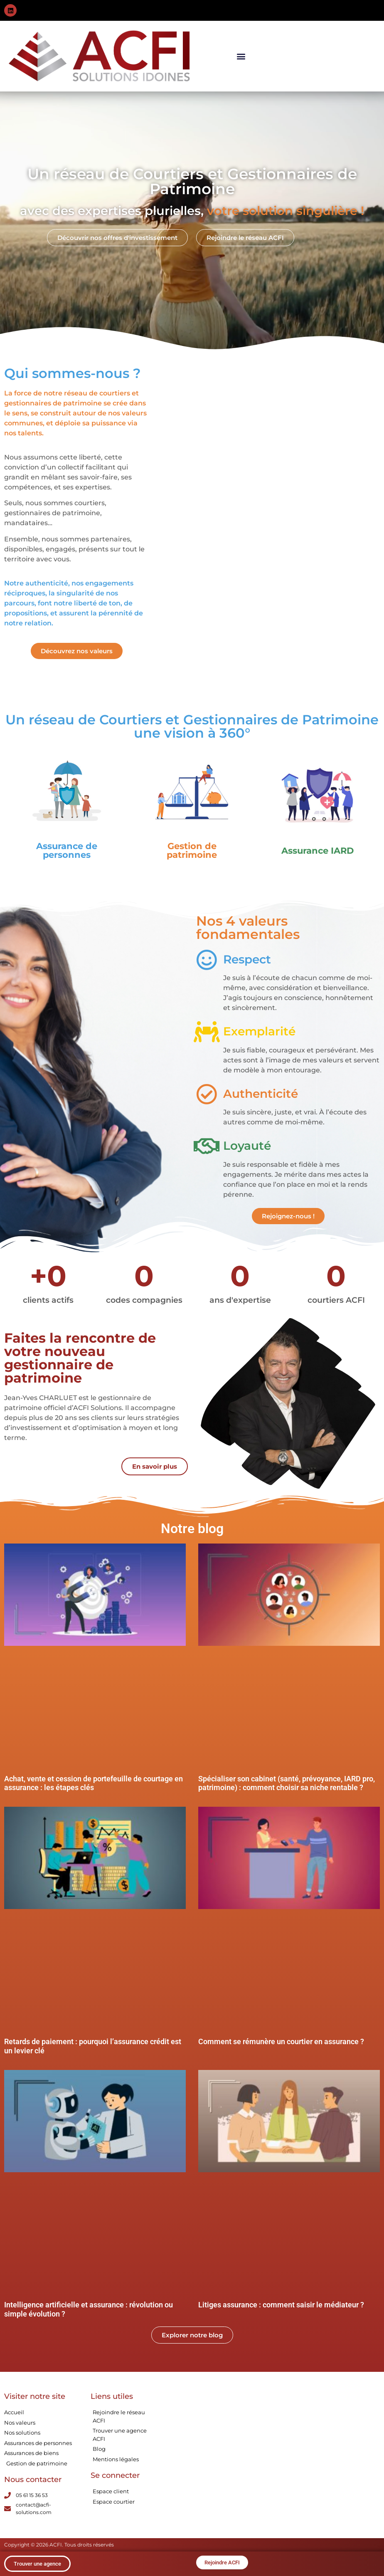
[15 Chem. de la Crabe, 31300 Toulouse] (228, 2455)
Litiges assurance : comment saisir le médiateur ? (281, 2304)
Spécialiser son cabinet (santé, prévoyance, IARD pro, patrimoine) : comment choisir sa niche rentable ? (286, 1783)
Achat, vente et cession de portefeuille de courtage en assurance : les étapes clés (93, 1783)
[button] (241, 56)
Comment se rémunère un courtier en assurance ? (281, 2041)
